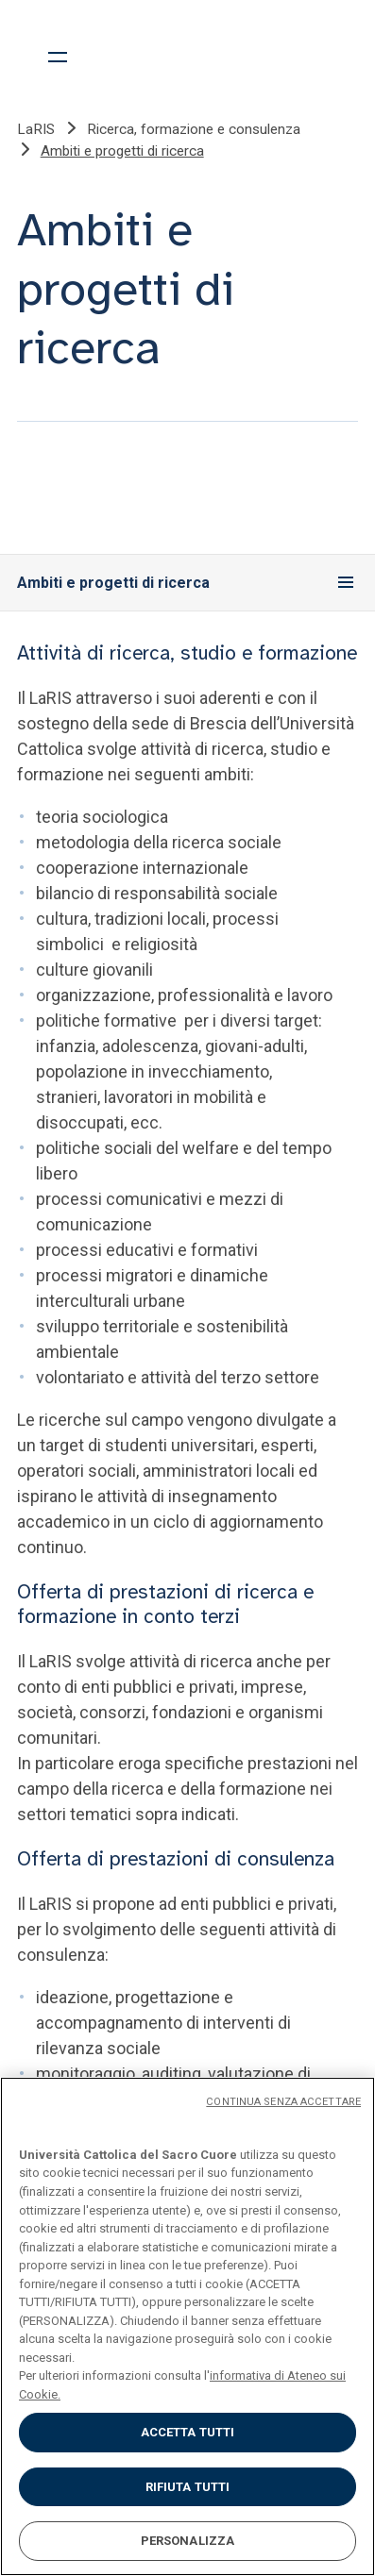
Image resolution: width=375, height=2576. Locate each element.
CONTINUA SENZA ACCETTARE (283, 2102)
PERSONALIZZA (188, 2541)
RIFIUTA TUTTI (187, 2487)
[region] (187, 2326)
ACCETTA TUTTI (188, 2432)
